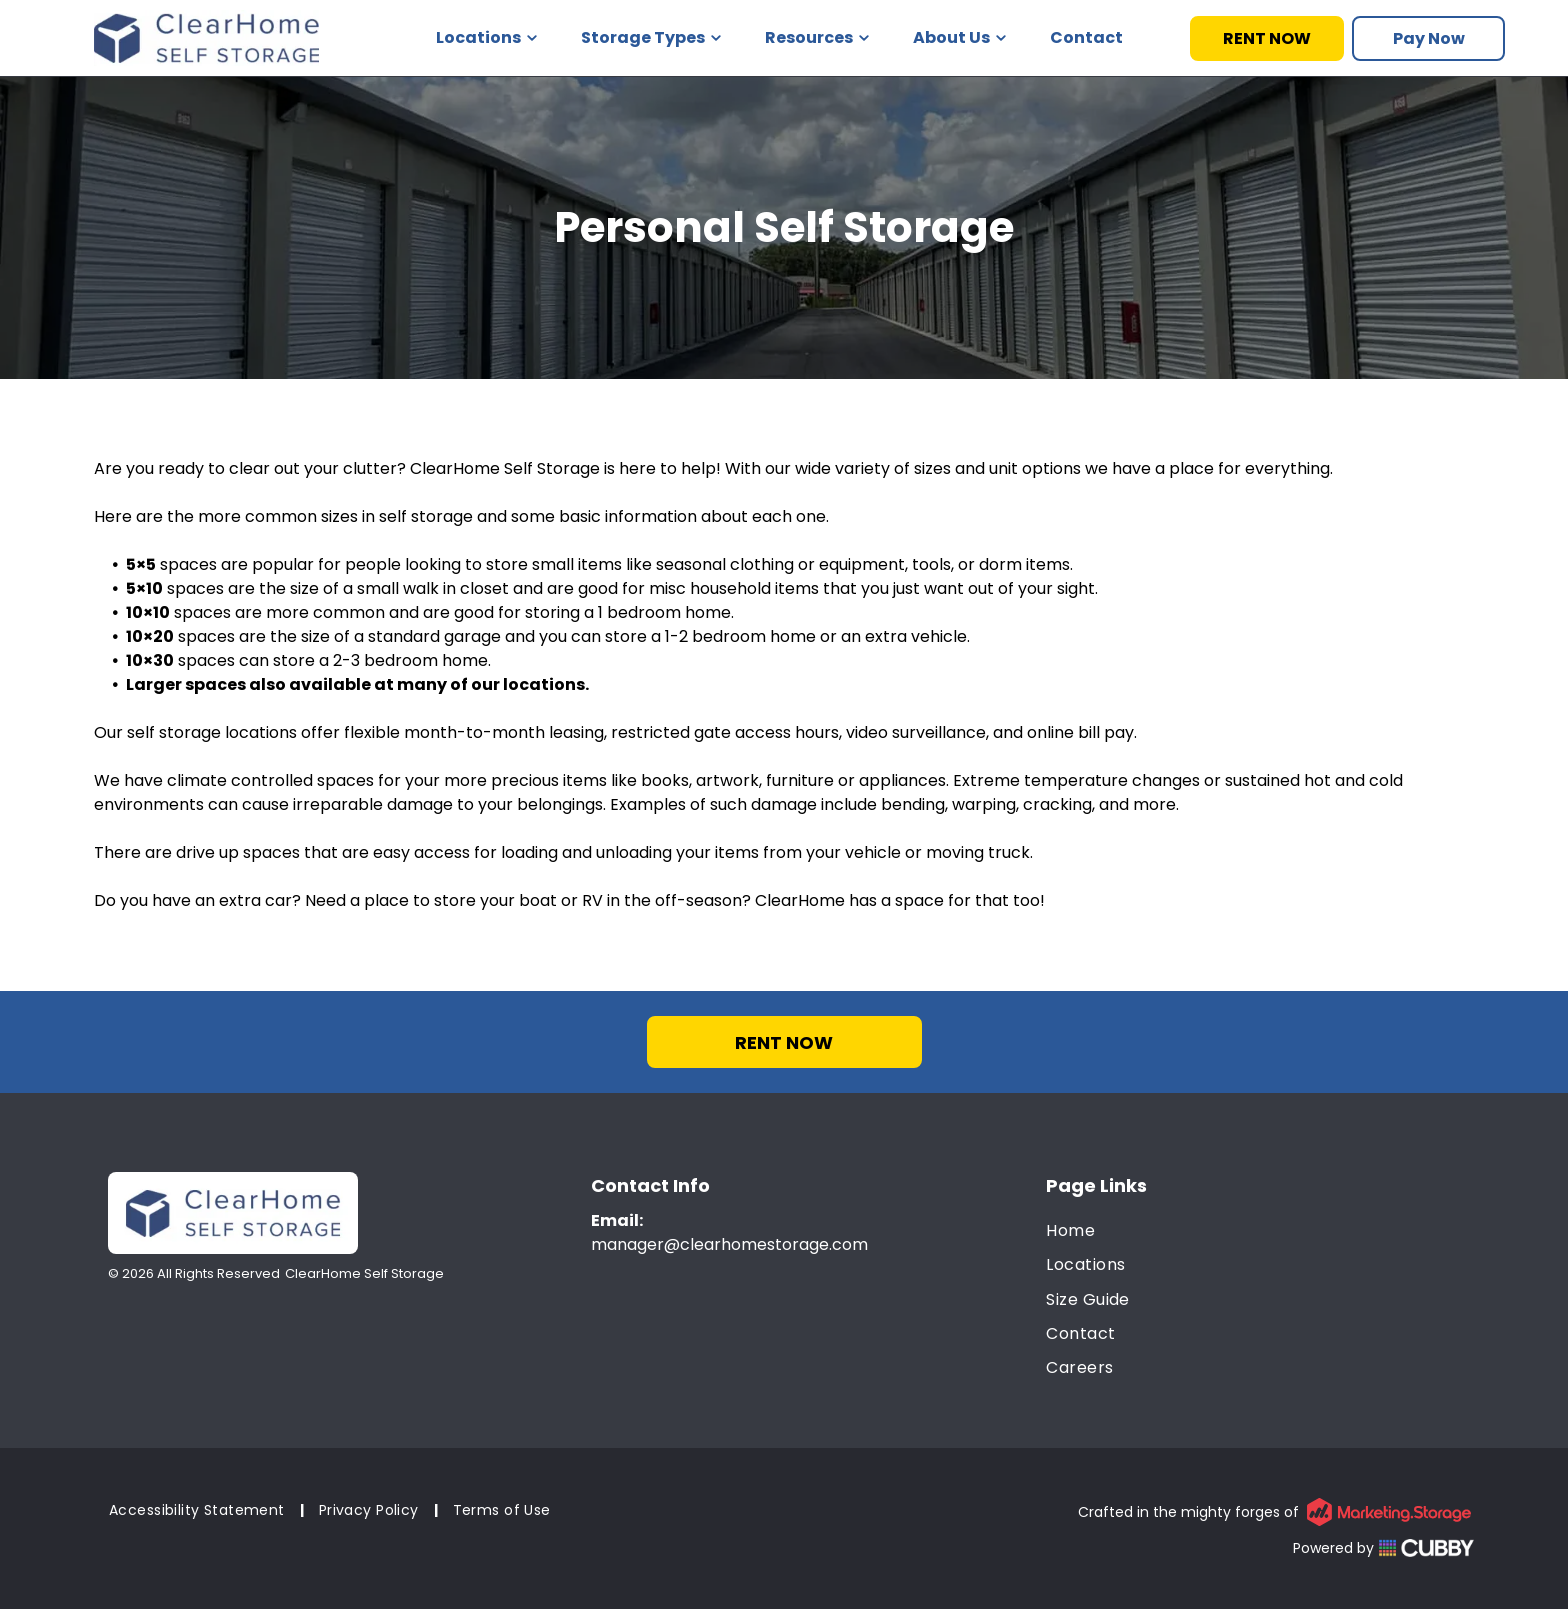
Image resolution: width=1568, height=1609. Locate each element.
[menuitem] (1260, 1231)
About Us (959, 37)
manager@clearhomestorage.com (729, 1244)
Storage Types (651, 37)
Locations (486, 37)
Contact (1086, 37)
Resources (817, 37)
